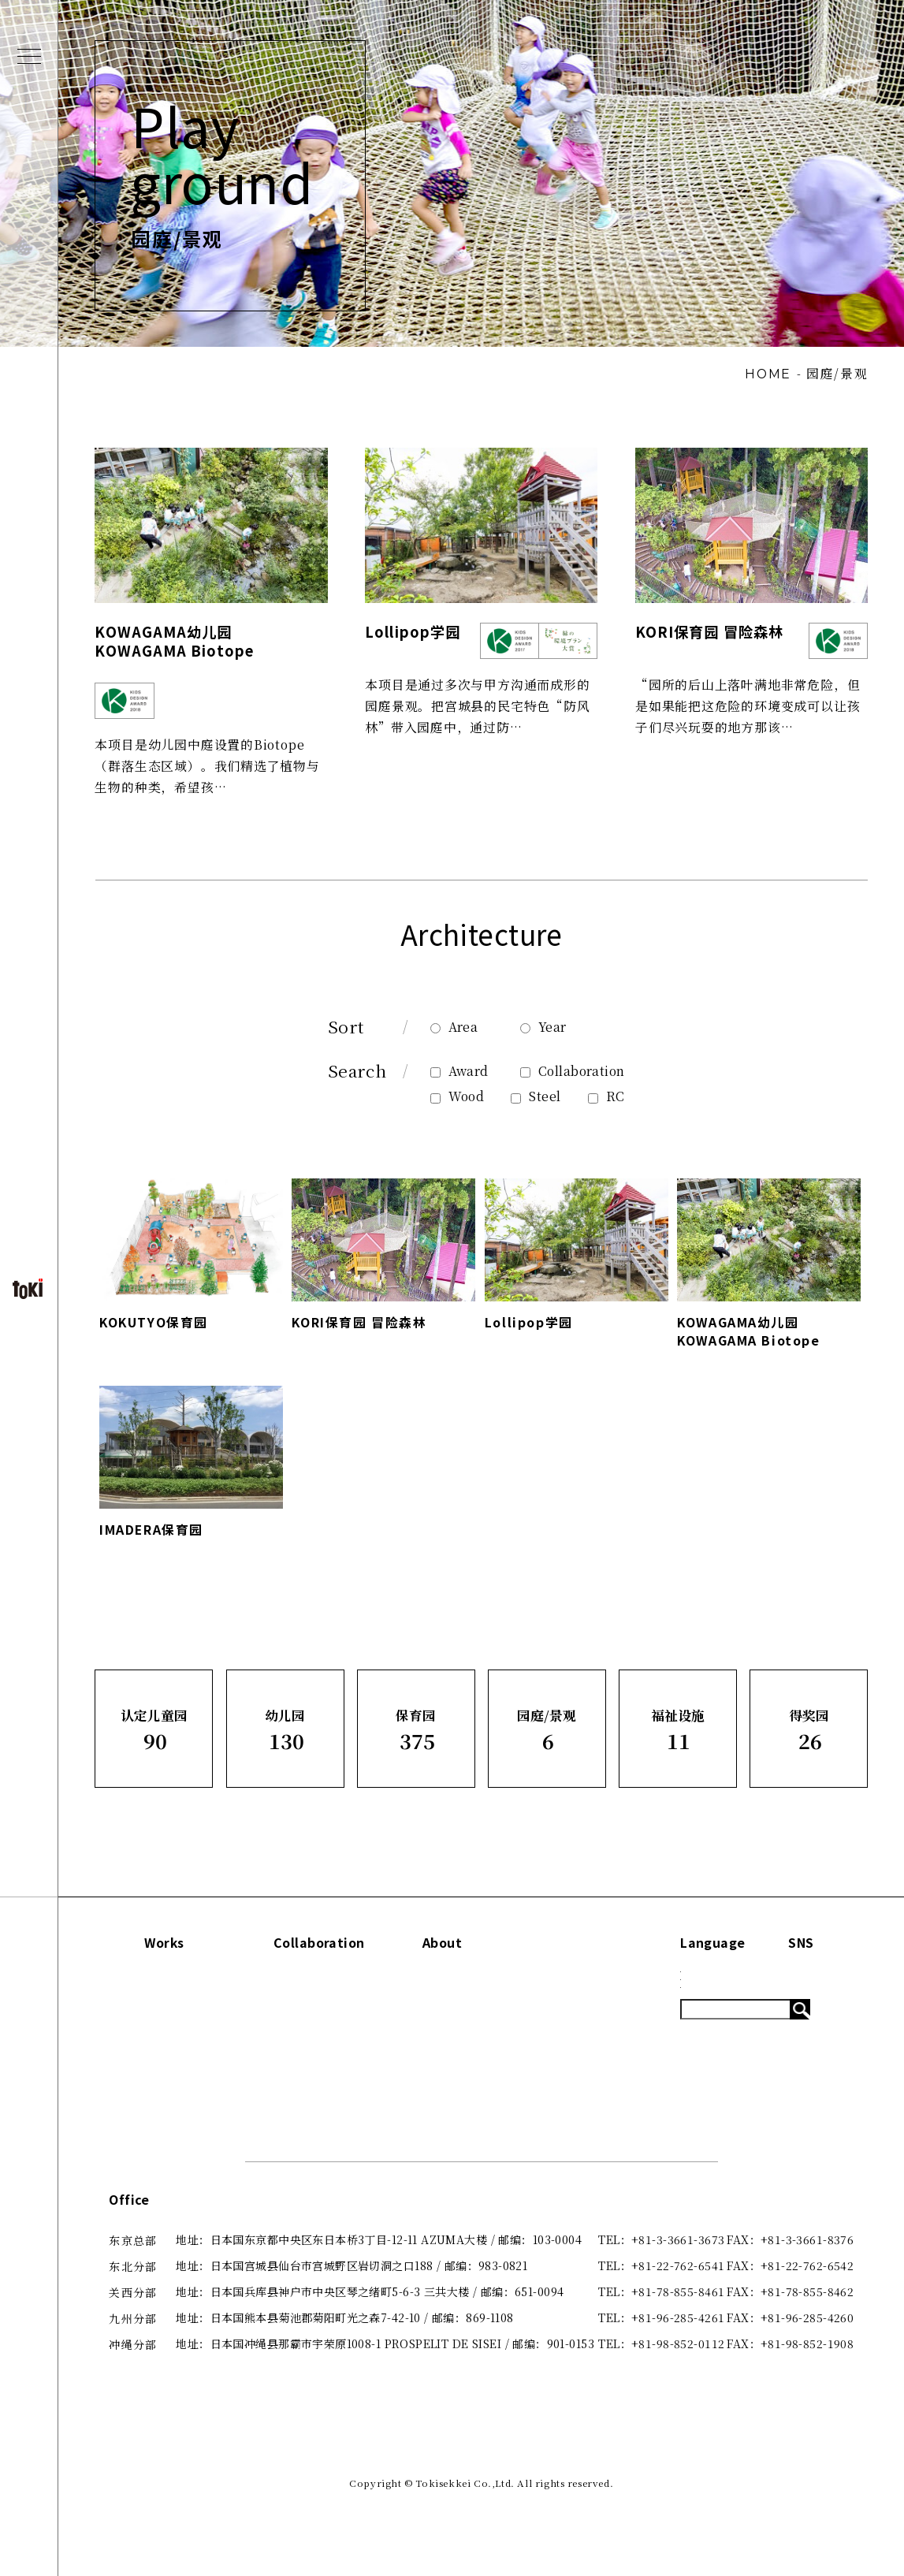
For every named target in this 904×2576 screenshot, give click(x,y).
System (591, 2067)
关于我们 (461, 2041)
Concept (463, 2015)
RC (606, 1110)
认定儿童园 (146, 2015)
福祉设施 (140, 2120)
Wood (457, 1110)
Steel (535, 1110)
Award (459, 1085)
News (586, 2015)
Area (454, 1041)
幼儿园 (134, 2041)
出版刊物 (461, 2067)
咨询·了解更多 (475, 2093)
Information (610, 1979)
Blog (583, 2041)
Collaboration (572, 1085)
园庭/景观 (142, 2093)
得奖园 (134, 2147)
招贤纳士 (461, 2120)
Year (543, 1041)
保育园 (134, 2067)
